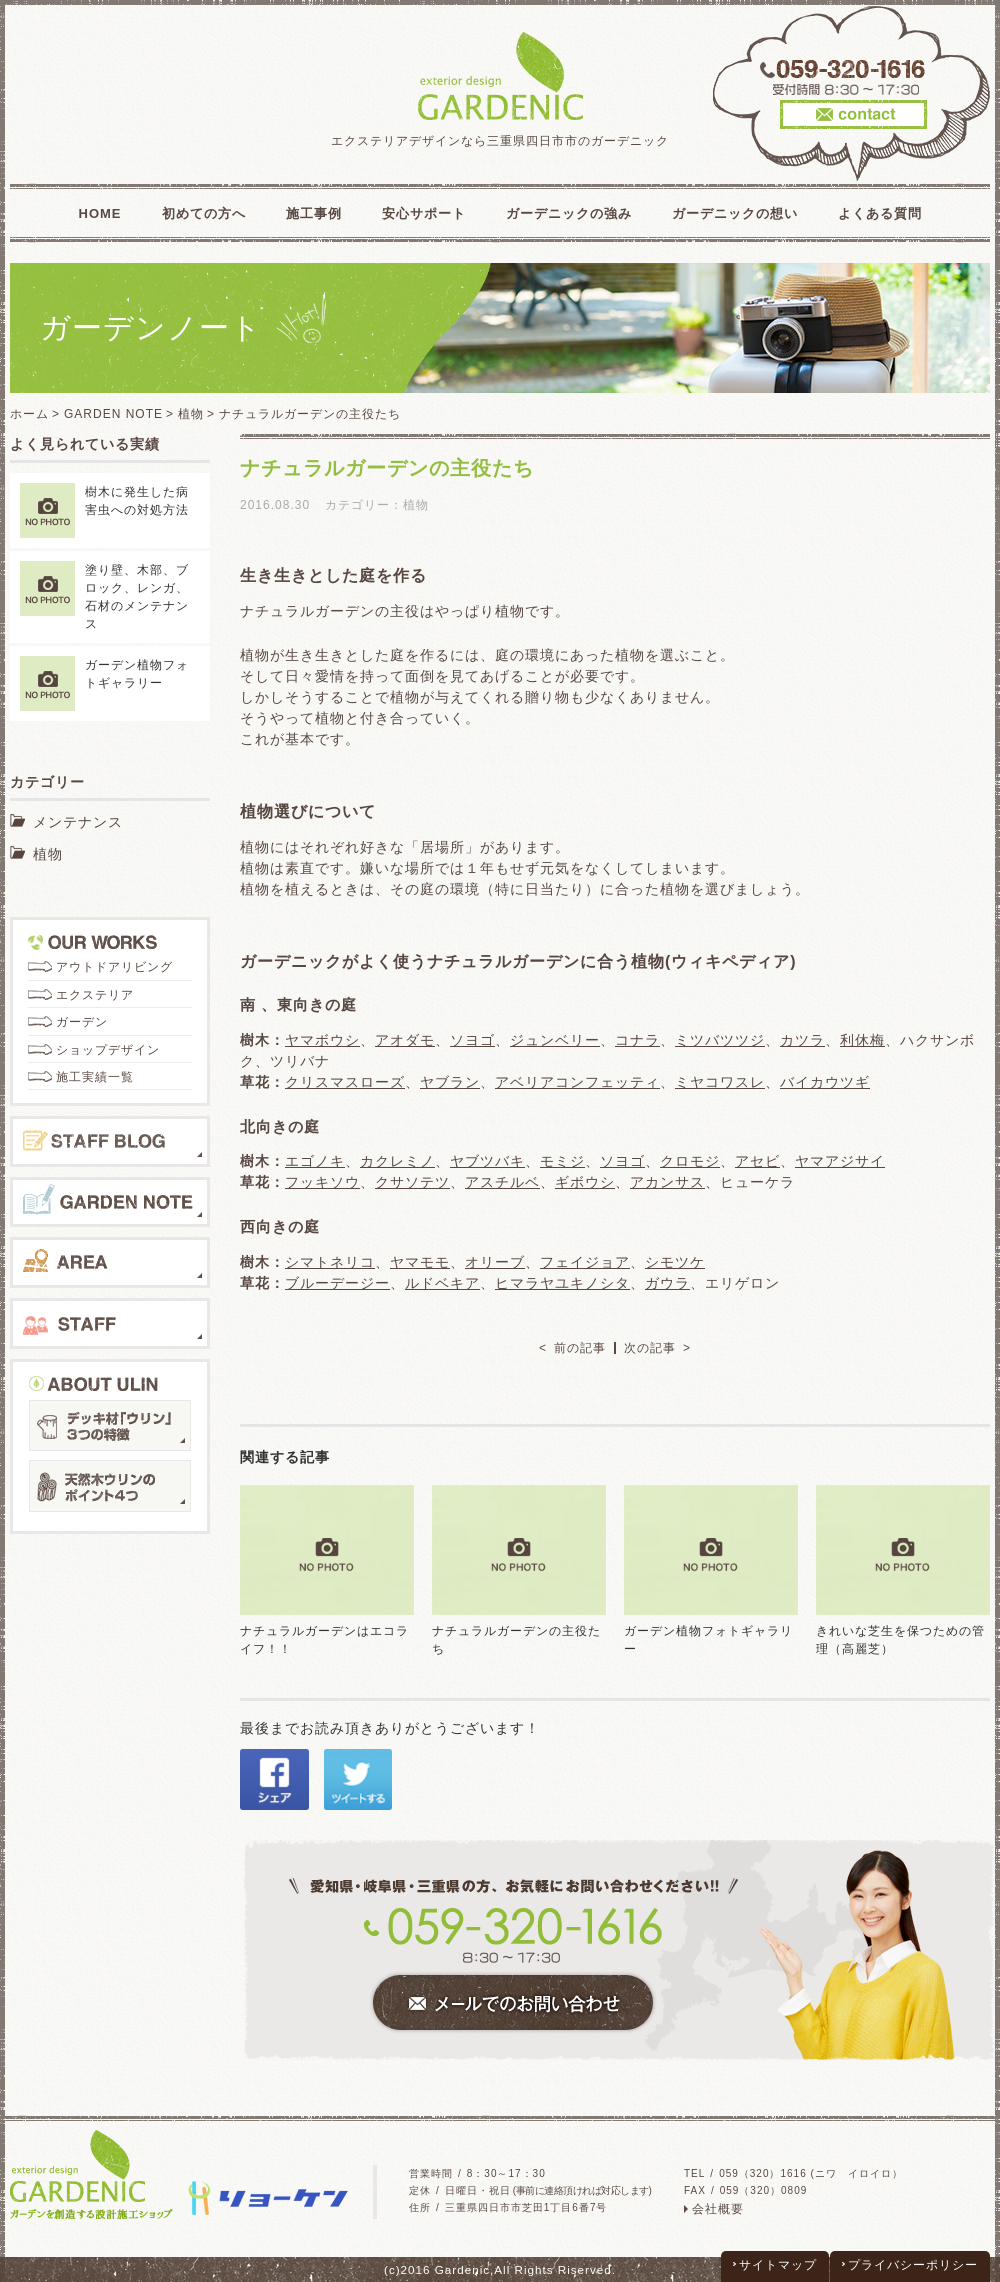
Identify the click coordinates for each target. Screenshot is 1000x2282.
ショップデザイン (108, 1050)
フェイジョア (585, 1262)
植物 (191, 414)
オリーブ (495, 1262)
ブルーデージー (337, 1283)
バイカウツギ (825, 1082)
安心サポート (424, 213)
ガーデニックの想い (735, 213)
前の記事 (580, 1348)
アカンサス (667, 1182)
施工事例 (314, 213)
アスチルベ (502, 1182)
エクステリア (95, 995)
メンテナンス (78, 822)
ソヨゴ (472, 1040)
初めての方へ (204, 213)
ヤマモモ (420, 1262)
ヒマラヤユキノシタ (562, 1283)
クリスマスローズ (345, 1082)
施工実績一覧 (95, 1077)
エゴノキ (315, 1161)
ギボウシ (585, 1182)
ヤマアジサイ (840, 1161)
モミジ (562, 1161)
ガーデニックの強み (569, 213)
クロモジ (690, 1161)
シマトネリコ (330, 1262)
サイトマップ (778, 2265)
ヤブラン (450, 1082)
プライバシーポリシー (913, 2265)
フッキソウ (322, 1182)
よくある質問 (880, 213)
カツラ (802, 1040)
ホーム (29, 414)
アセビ (757, 1161)
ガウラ (667, 1283)
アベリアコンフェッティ (577, 1082)
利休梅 (862, 1040)
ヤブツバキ (487, 1161)
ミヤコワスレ (720, 1082)
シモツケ (675, 1262)
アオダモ (405, 1040)
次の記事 (650, 1348)
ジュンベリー (555, 1040)
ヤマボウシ (322, 1040)
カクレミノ (397, 1161)
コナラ (637, 1040)
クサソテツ (412, 1182)
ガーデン (82, 1022)
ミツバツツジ (720, 1040)
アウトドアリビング (114, 967)
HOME (100, 213)
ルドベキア (442, 1283)
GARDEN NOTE (113, 414)
